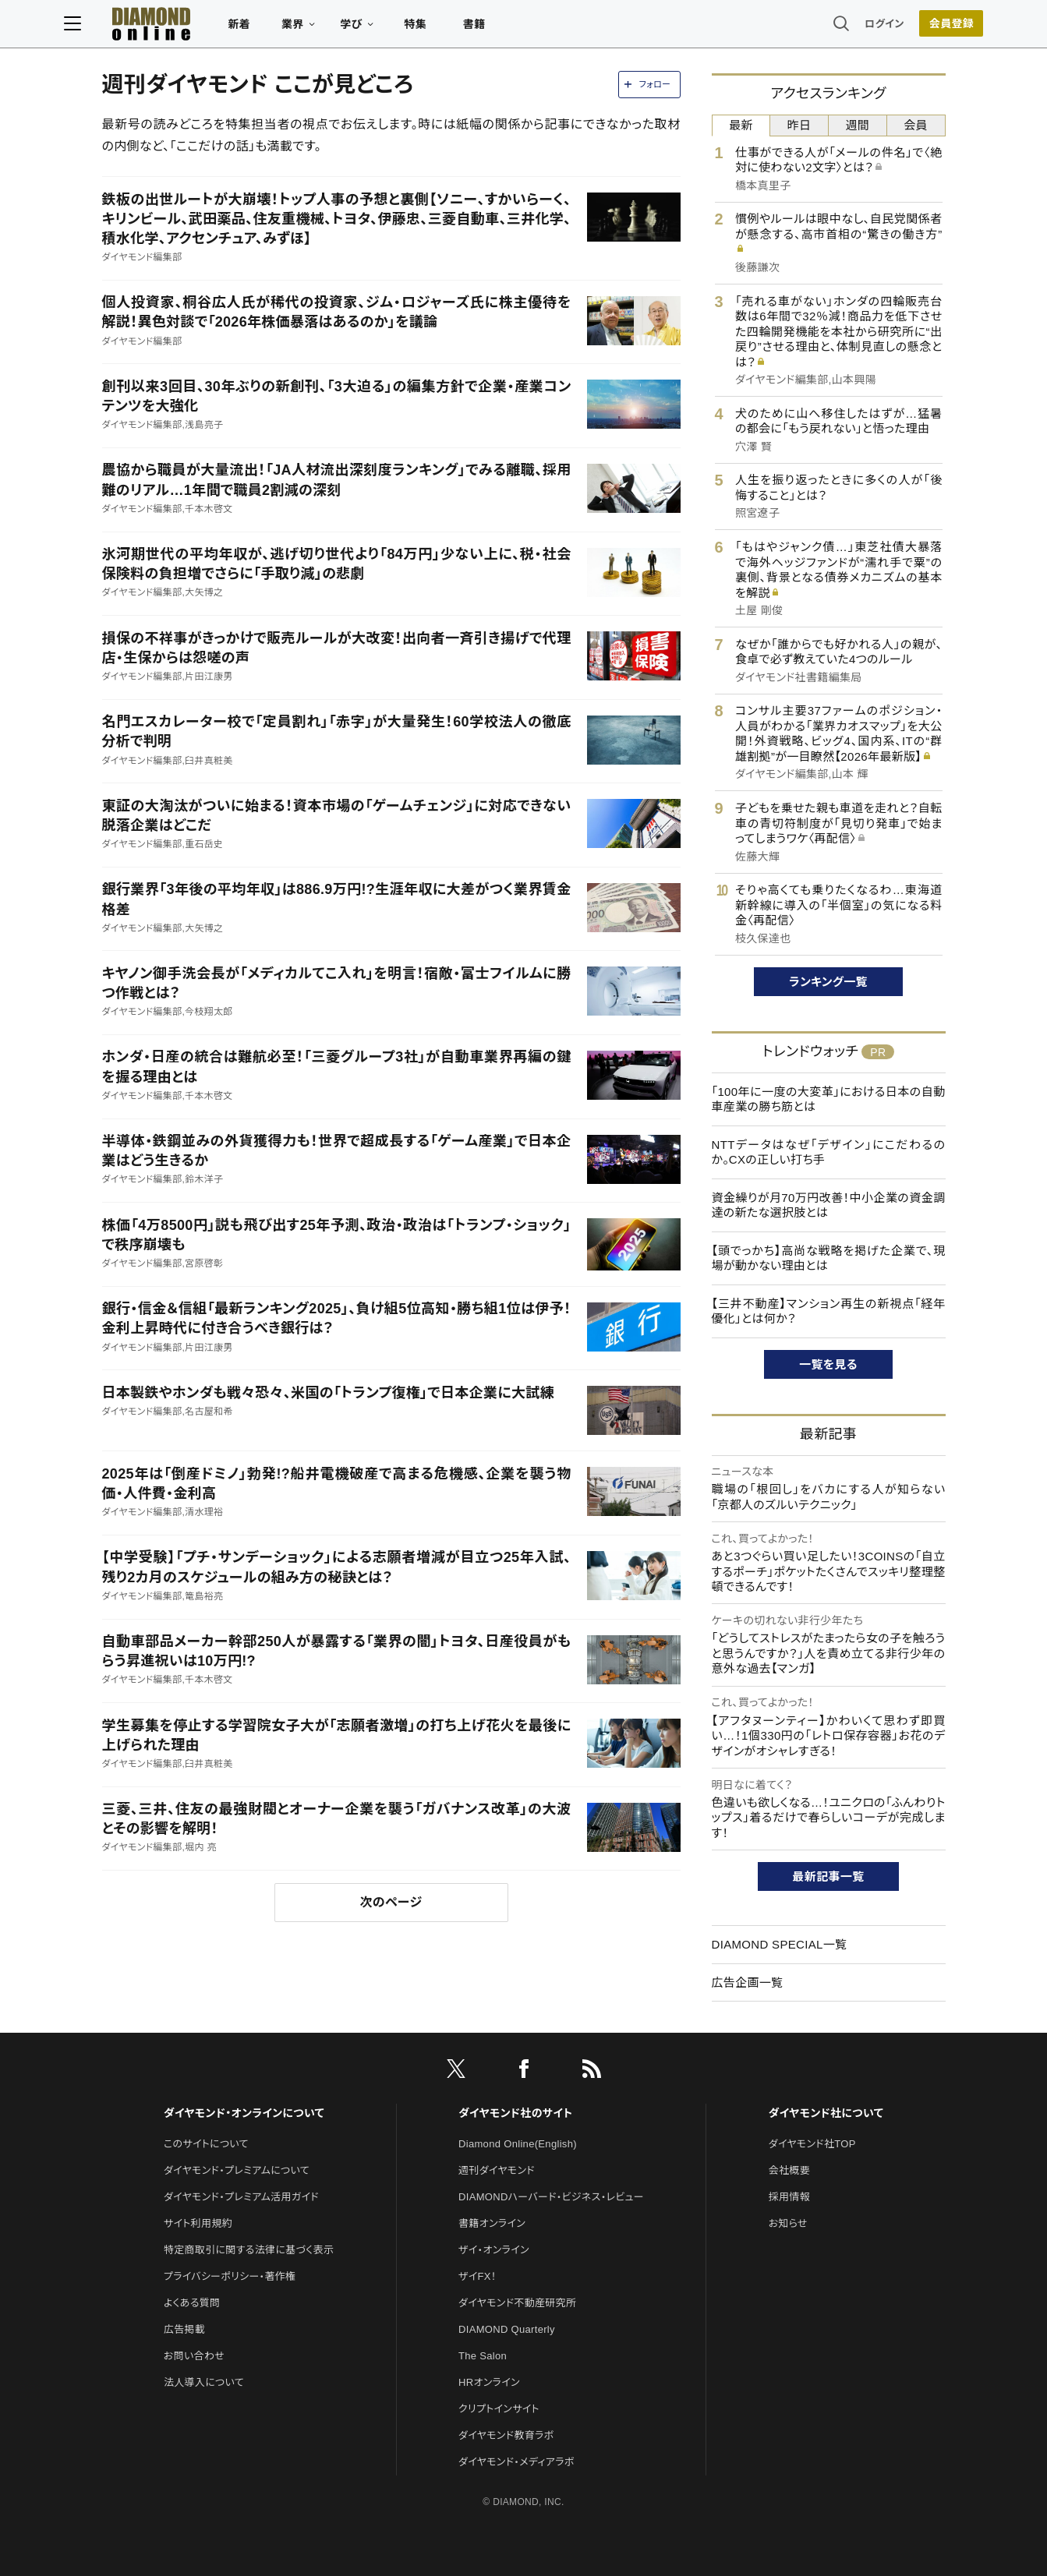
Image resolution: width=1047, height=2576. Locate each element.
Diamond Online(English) (517, 2144)
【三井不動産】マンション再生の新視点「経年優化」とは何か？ (829, 1311)
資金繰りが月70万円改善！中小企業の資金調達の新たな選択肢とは (829, 1205)
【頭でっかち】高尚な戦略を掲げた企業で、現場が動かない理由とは (829, 1258)
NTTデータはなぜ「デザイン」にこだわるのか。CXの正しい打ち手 (829, 1152)
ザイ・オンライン (493, 2250)
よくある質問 (192, 2303)
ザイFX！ (477, 2276)
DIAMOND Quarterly (506, 2329)
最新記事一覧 (829, 1876)
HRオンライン (489, 2382)
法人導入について (204, 2382)
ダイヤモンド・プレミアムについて (237, 2170)
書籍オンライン (491, 2223)
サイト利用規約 (198, 2223)
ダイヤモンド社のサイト (515, 2113)
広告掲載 (184, 2329)
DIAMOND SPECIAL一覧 (779, 1944)
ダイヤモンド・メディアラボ (516, 2462)
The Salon (482, 2356)
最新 (741, 125)
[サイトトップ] (173, 27)
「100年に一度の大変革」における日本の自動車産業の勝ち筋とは (829, 1099)
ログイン (845, 27)
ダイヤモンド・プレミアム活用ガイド (241, 2197)
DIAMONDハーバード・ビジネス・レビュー (551, 2197)
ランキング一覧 (828, 981)
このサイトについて (206, 2144)
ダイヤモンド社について (826, 2113)
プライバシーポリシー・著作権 (230, 2276)
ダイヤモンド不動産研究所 (517, 2303)
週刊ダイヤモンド (496, 2170)
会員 (916, 125)
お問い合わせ (194, 2356)
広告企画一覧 (747, 1982)
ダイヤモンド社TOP (812, 2144)
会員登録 (913, 27)
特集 (453, 28)
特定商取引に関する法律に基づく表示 (249, 2250)
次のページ (391, 1902)
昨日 (799, 125)
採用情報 (789, 2197)
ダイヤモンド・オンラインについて (244, 2113)
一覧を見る (828, 1364)
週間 (858, 125)
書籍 (512, 28)
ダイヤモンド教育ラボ (506, 2435)
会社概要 (789, 2170)
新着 (278, 28)
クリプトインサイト (498, 2409)
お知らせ (788, 2223)
